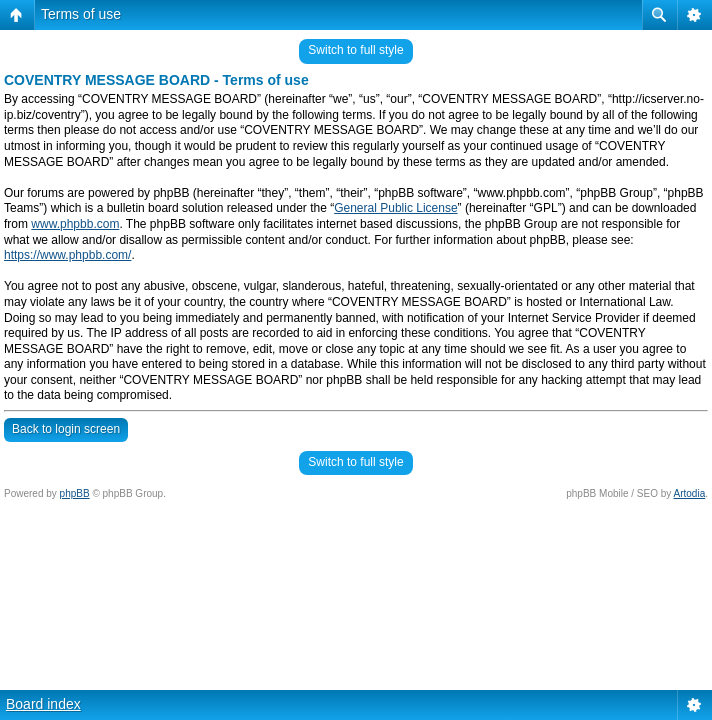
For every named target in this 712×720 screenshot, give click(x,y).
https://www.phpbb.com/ (67, 255)
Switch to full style (355, 50)
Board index (43, 704)
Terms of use (81, 14)
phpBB (75, 493)
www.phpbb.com (75, 224)
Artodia (690, 493)
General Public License (395, 208)
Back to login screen (66, 429)
